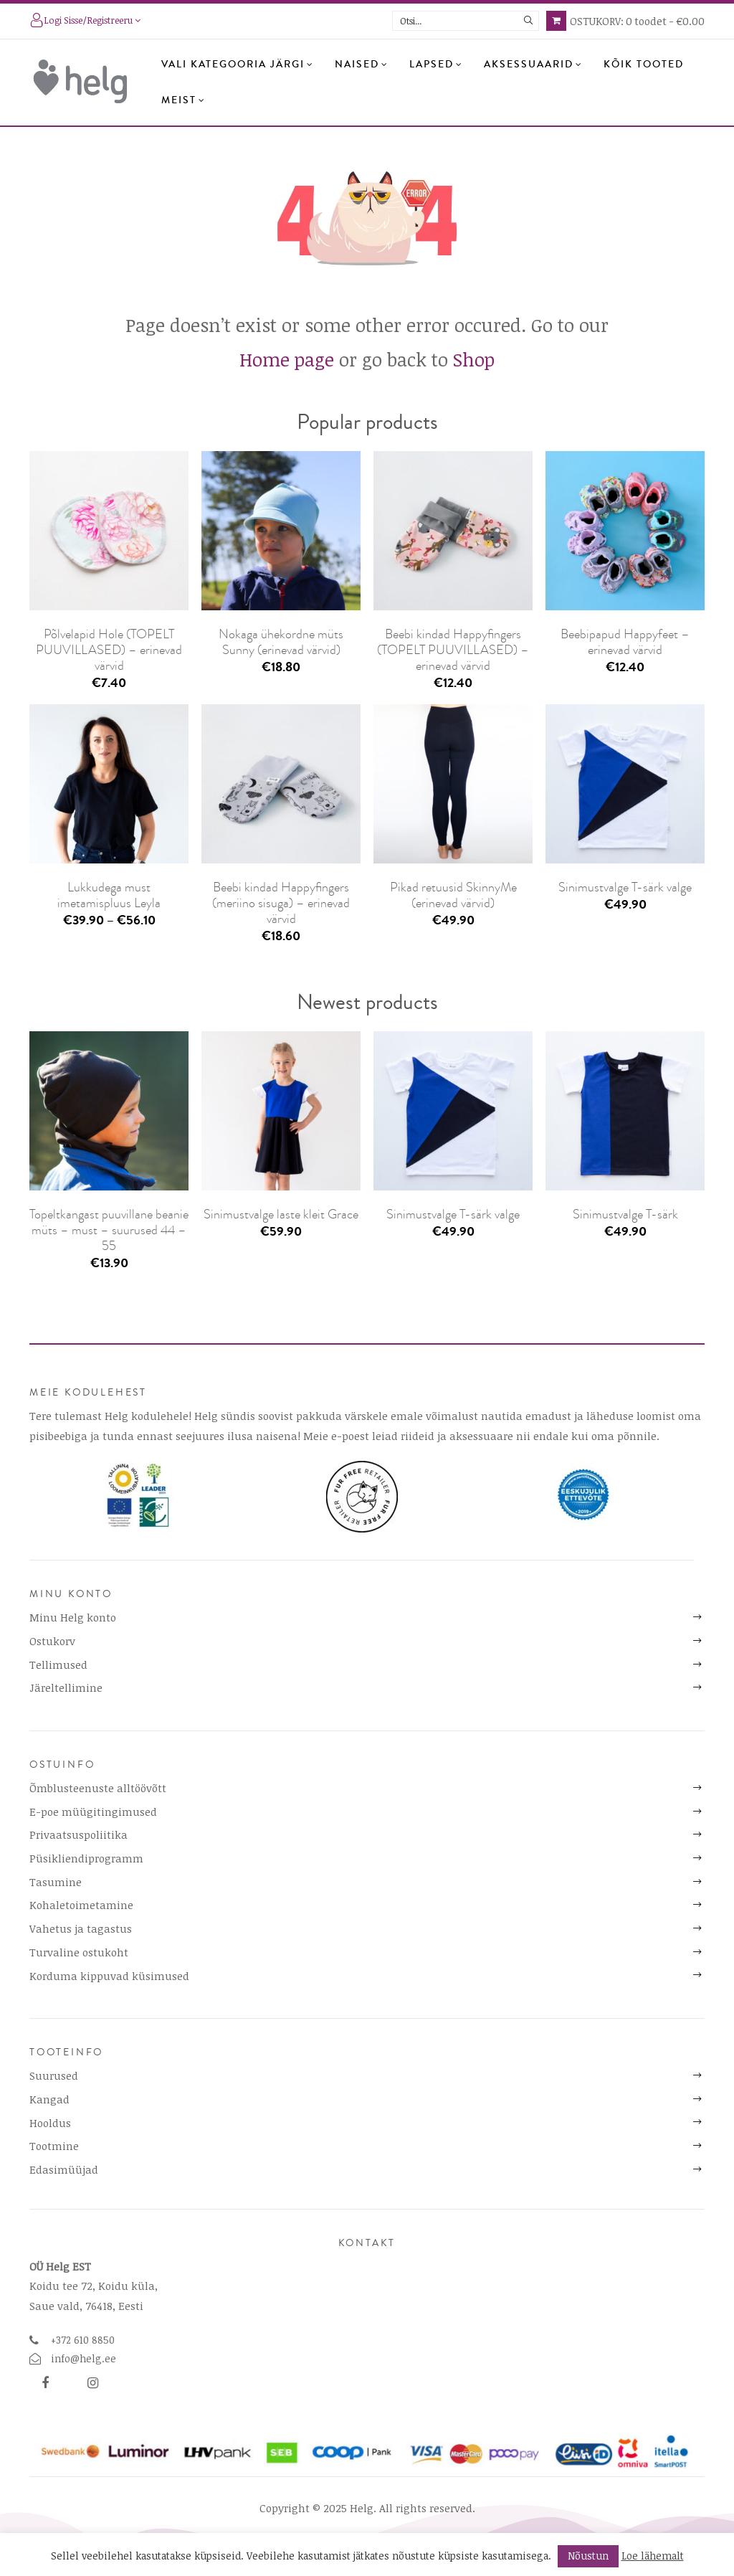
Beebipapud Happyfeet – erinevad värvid (625, 642)
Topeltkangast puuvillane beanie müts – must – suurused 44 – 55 (109, 1230)
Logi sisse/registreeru (84, 21)
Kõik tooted (644, 64)
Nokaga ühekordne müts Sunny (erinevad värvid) (281, 642)
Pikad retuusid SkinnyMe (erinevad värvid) (453, 895)
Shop (474, 358)
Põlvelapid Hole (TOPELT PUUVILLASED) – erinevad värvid (109, 650)
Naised (362, 64)
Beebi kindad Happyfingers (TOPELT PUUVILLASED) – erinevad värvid (453, 650)
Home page (286, 358)
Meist (183, 100)
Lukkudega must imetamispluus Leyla (109, 895)
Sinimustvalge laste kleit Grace (281, 1214)
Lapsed (436, 64)
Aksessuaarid (533, 64)
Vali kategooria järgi (237, 64)
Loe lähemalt (652, 2555)
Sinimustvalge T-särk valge (625, 887)
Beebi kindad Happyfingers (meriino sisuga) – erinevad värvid (281, 903)
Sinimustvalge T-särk (625, 1214)
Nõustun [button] (588, 2555)
